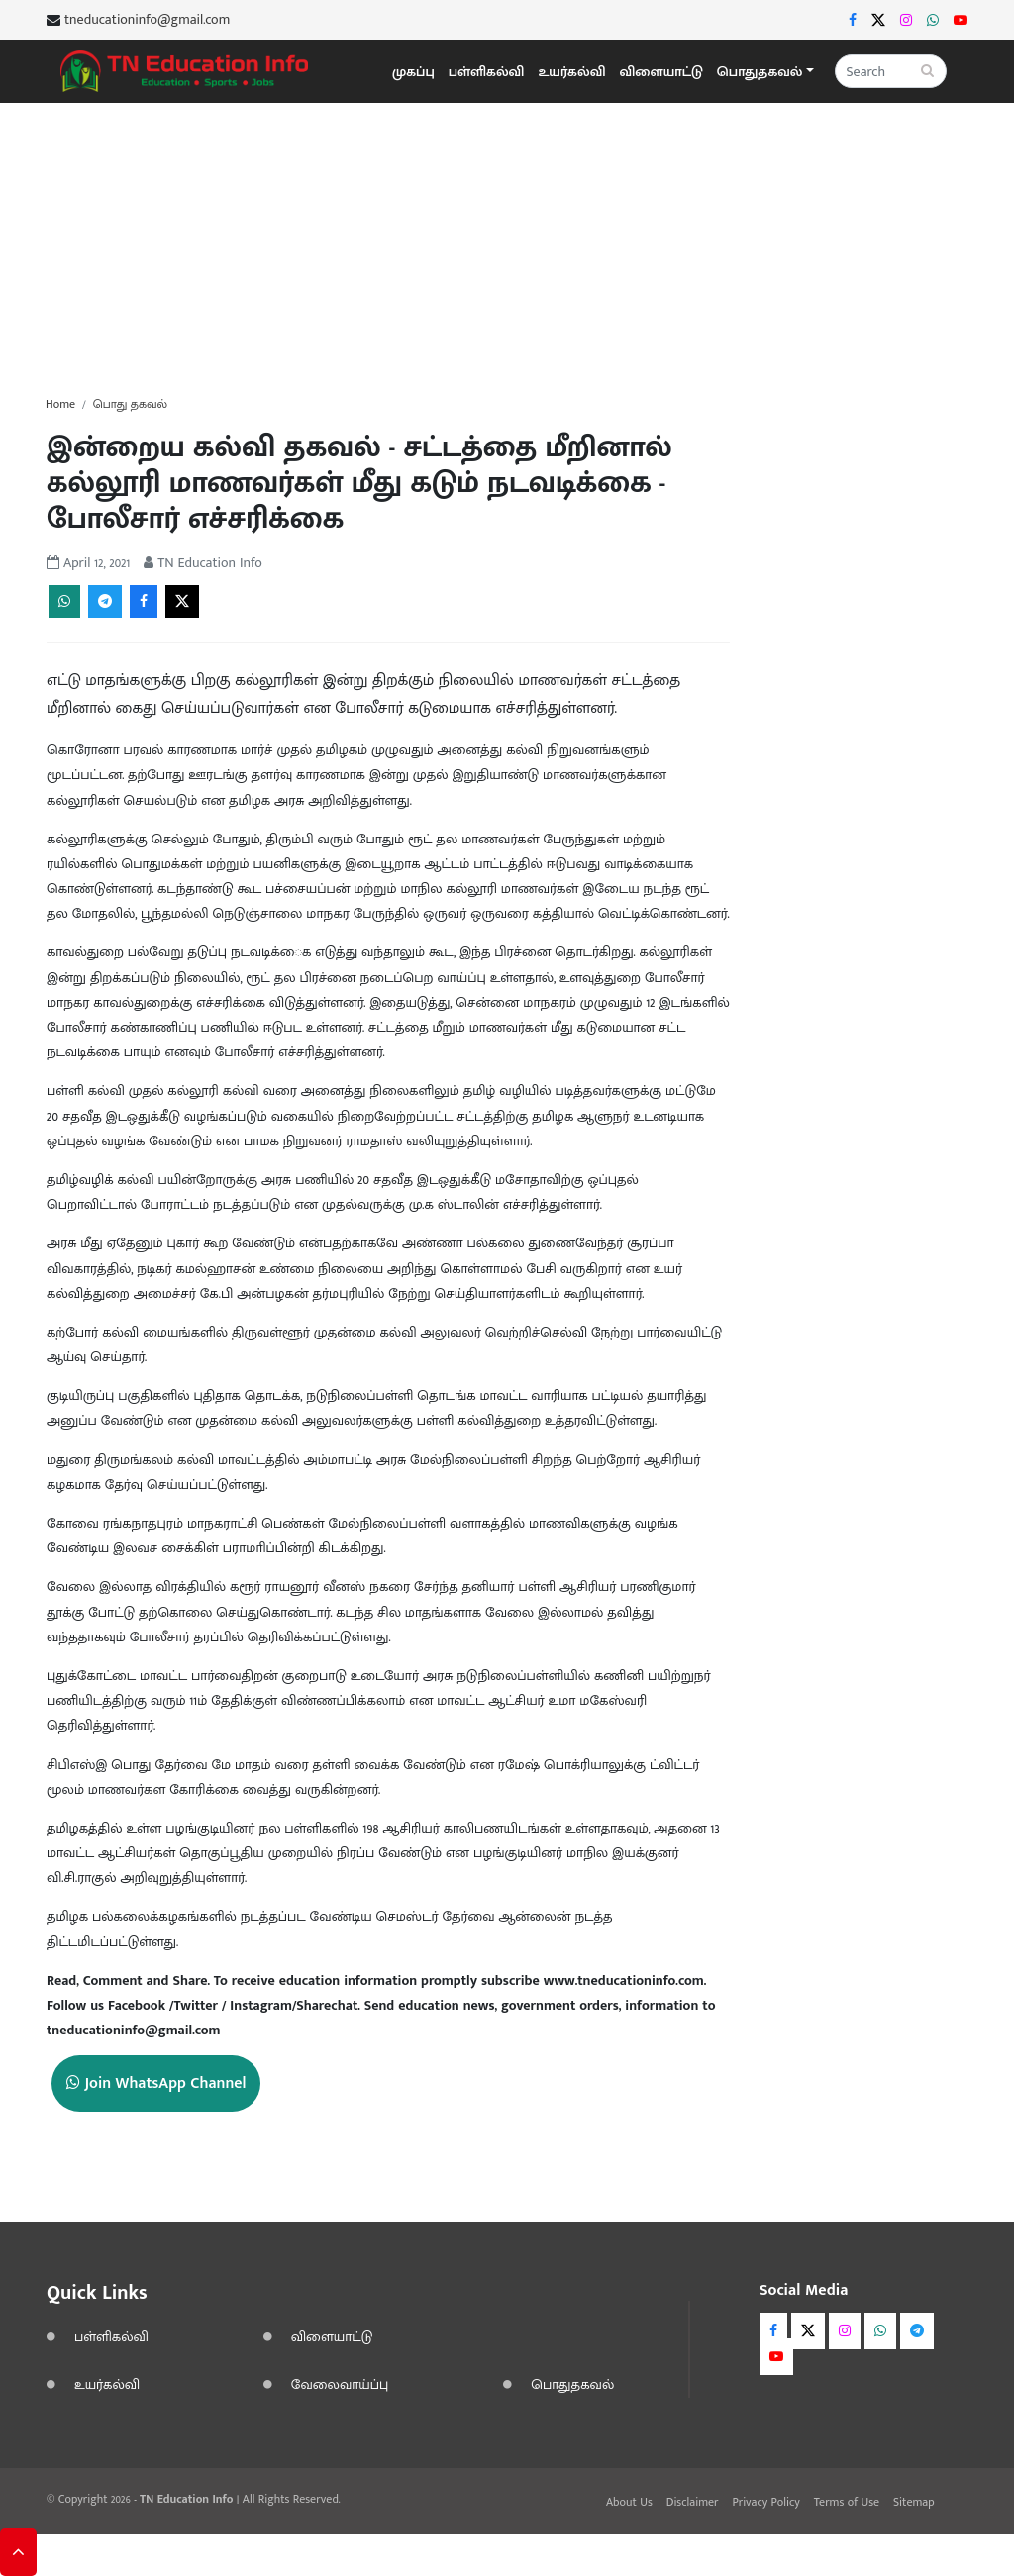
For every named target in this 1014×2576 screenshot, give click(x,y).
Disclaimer (692, 2502)
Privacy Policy (765, 2502)
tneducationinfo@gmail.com (147, 20)
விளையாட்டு (661, 71)
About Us (629, 2502)
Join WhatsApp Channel (156, 2083)
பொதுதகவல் (572, 2384)
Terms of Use (846, 2502)
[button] (765, 71)
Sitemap (914, 2502)
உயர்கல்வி (571, 71)
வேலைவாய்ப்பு (340, 2384)
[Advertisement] (507, 241)
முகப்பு (413, 71)
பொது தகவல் (130, 404)
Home (60, 404)
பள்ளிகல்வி (487, 71)
